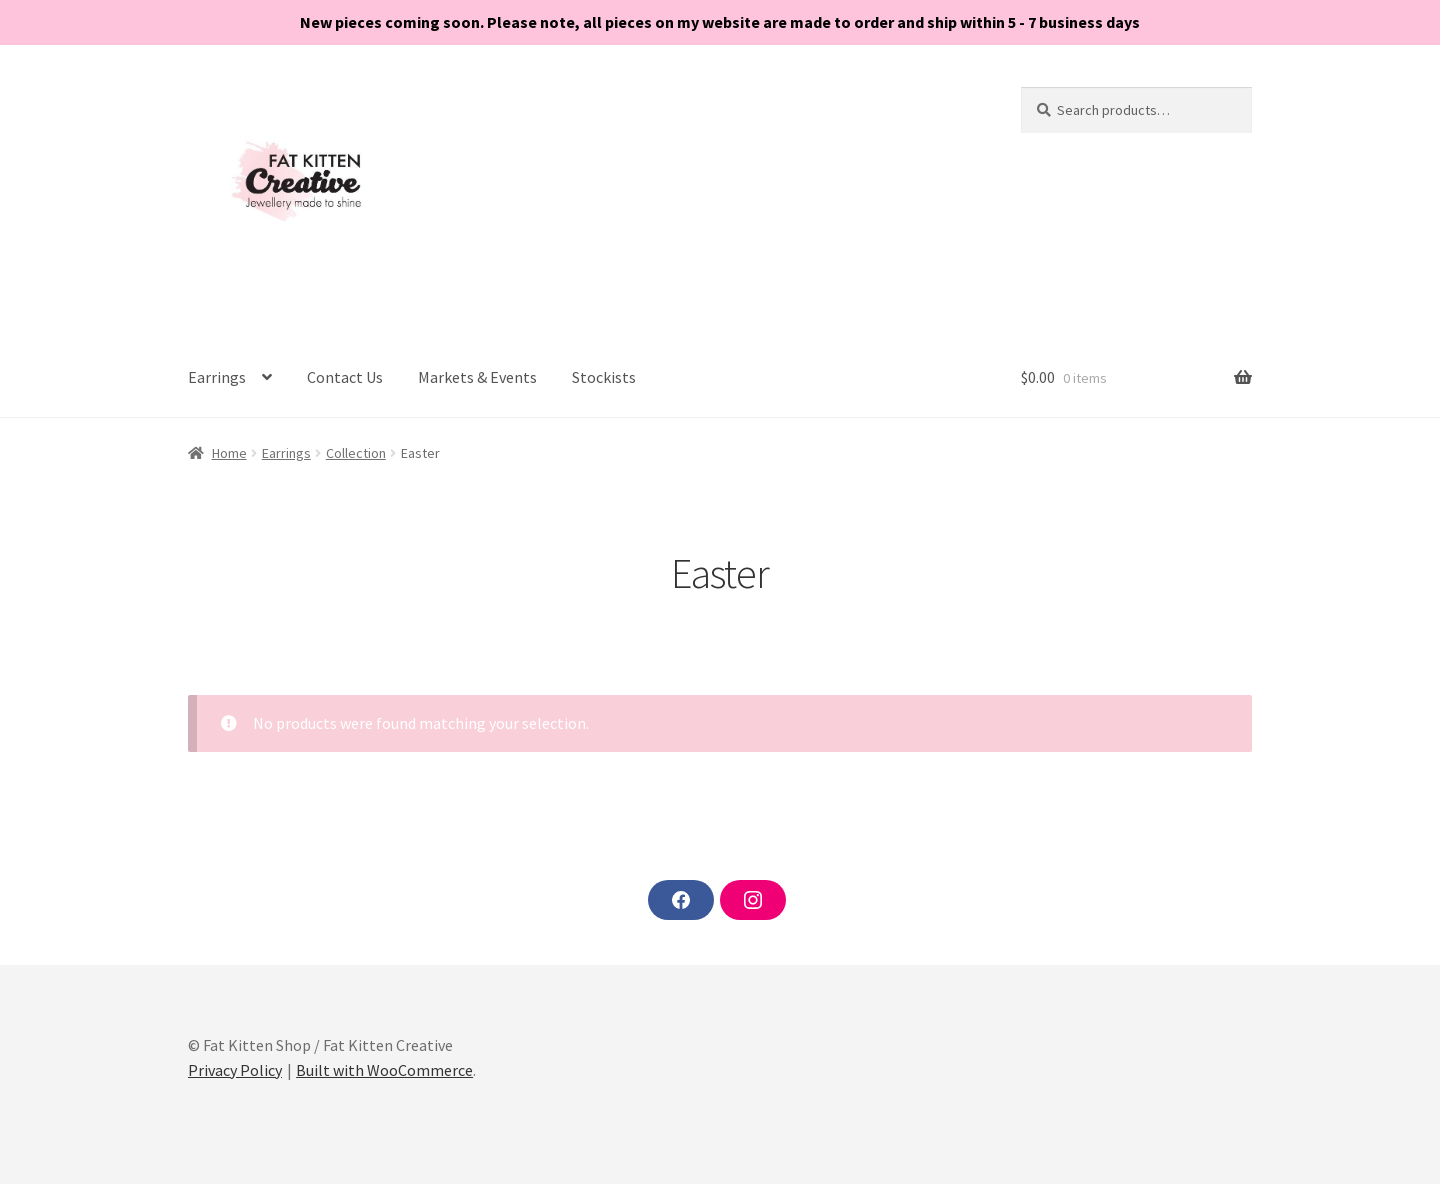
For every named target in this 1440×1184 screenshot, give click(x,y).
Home (229, 453)
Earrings (217, 377)
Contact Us (345, 377)
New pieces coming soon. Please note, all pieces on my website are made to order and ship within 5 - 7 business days (720, 22)
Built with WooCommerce (384, 1070)
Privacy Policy (235, 1070)
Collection (356, 453)
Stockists (604, 377)
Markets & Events (477, 377)
